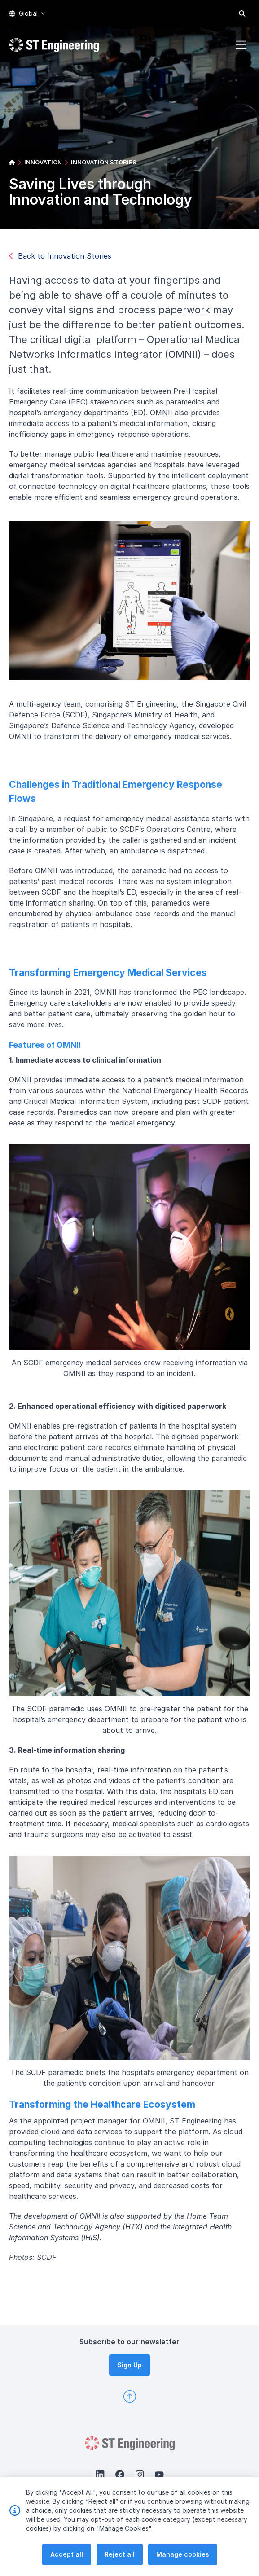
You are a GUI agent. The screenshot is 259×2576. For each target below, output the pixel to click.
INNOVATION (43, 162)
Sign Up (129, 2365)
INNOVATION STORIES (103, 162)
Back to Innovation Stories (60, 255)
